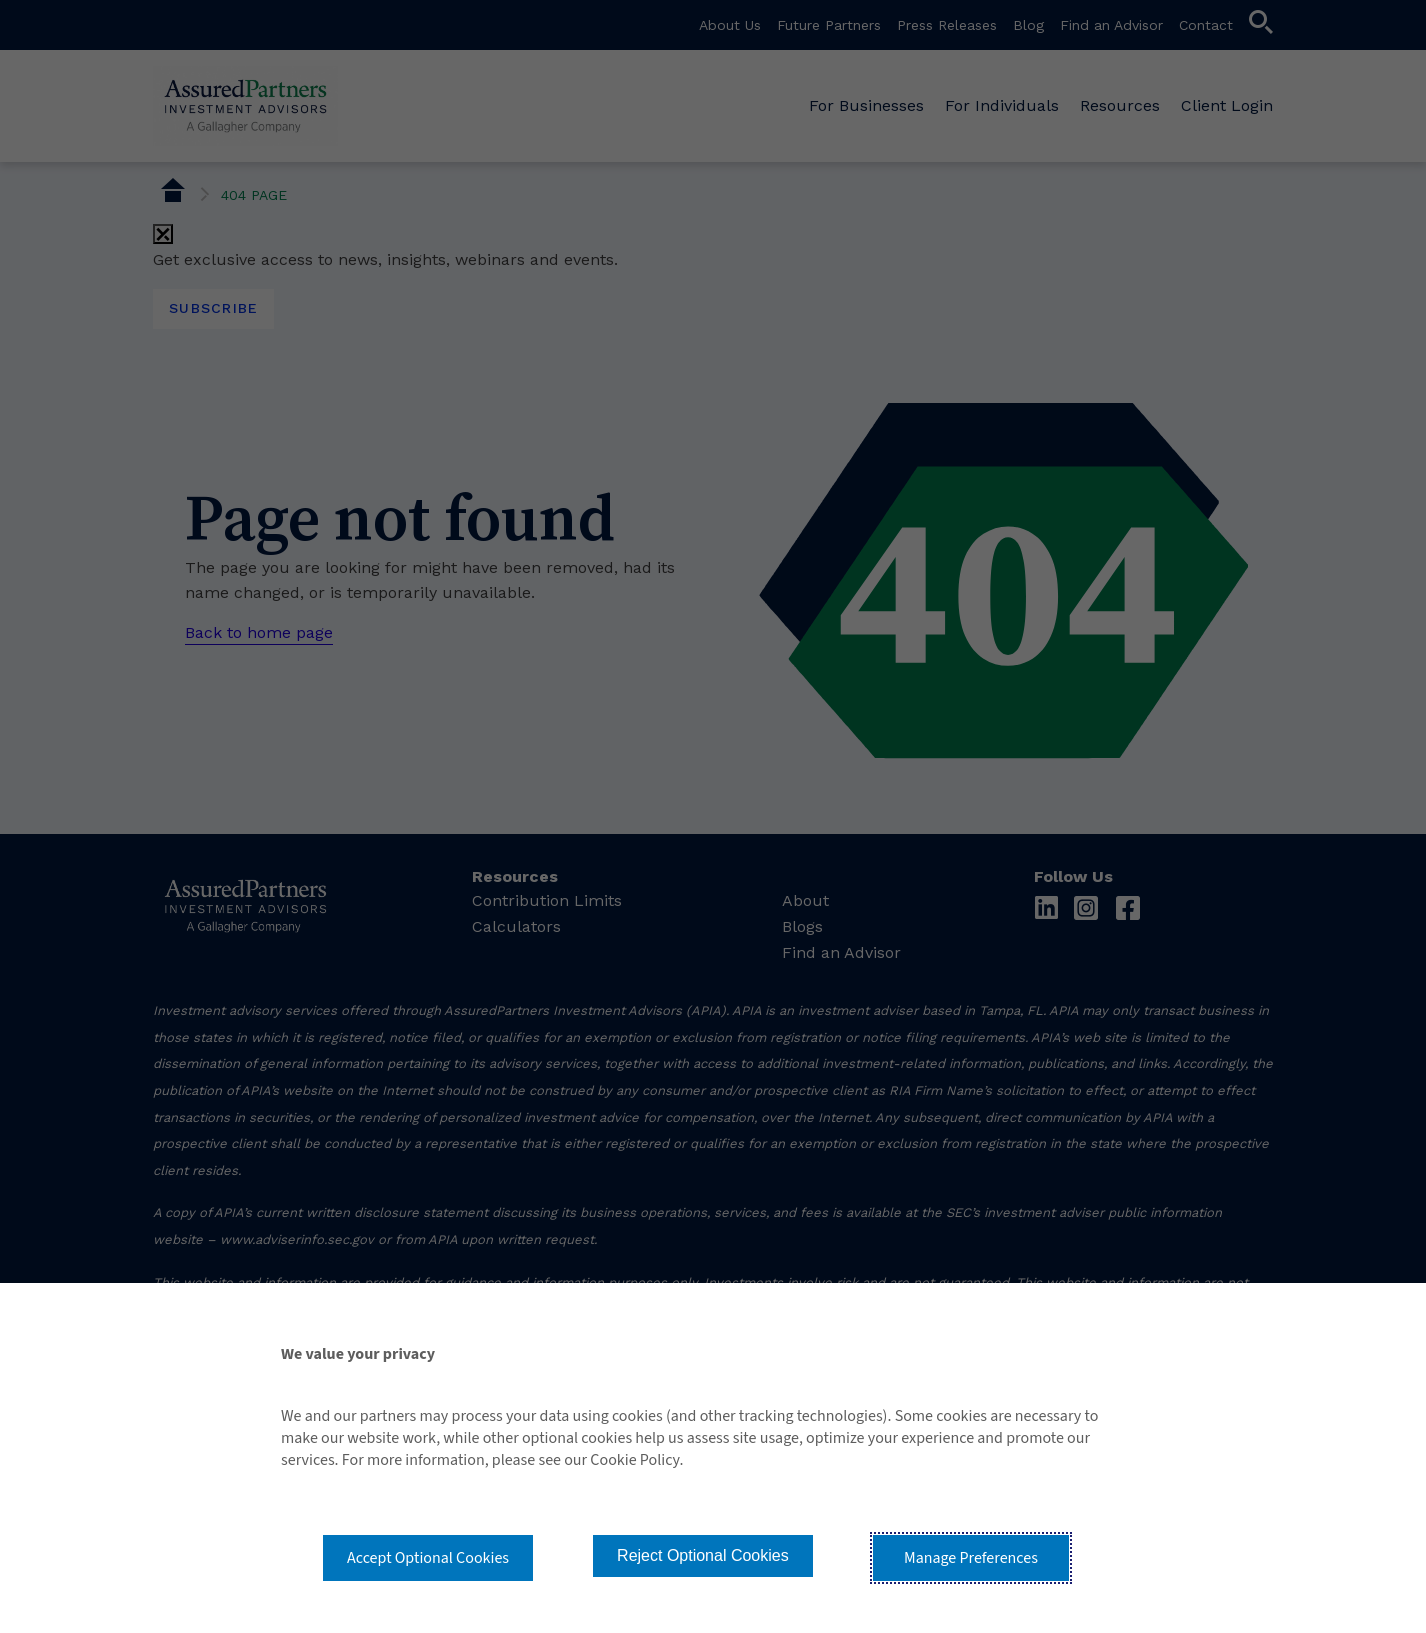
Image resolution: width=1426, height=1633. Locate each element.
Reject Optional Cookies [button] (703, 1555)
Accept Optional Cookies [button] (428, 1558)
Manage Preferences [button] (971, 1558)
